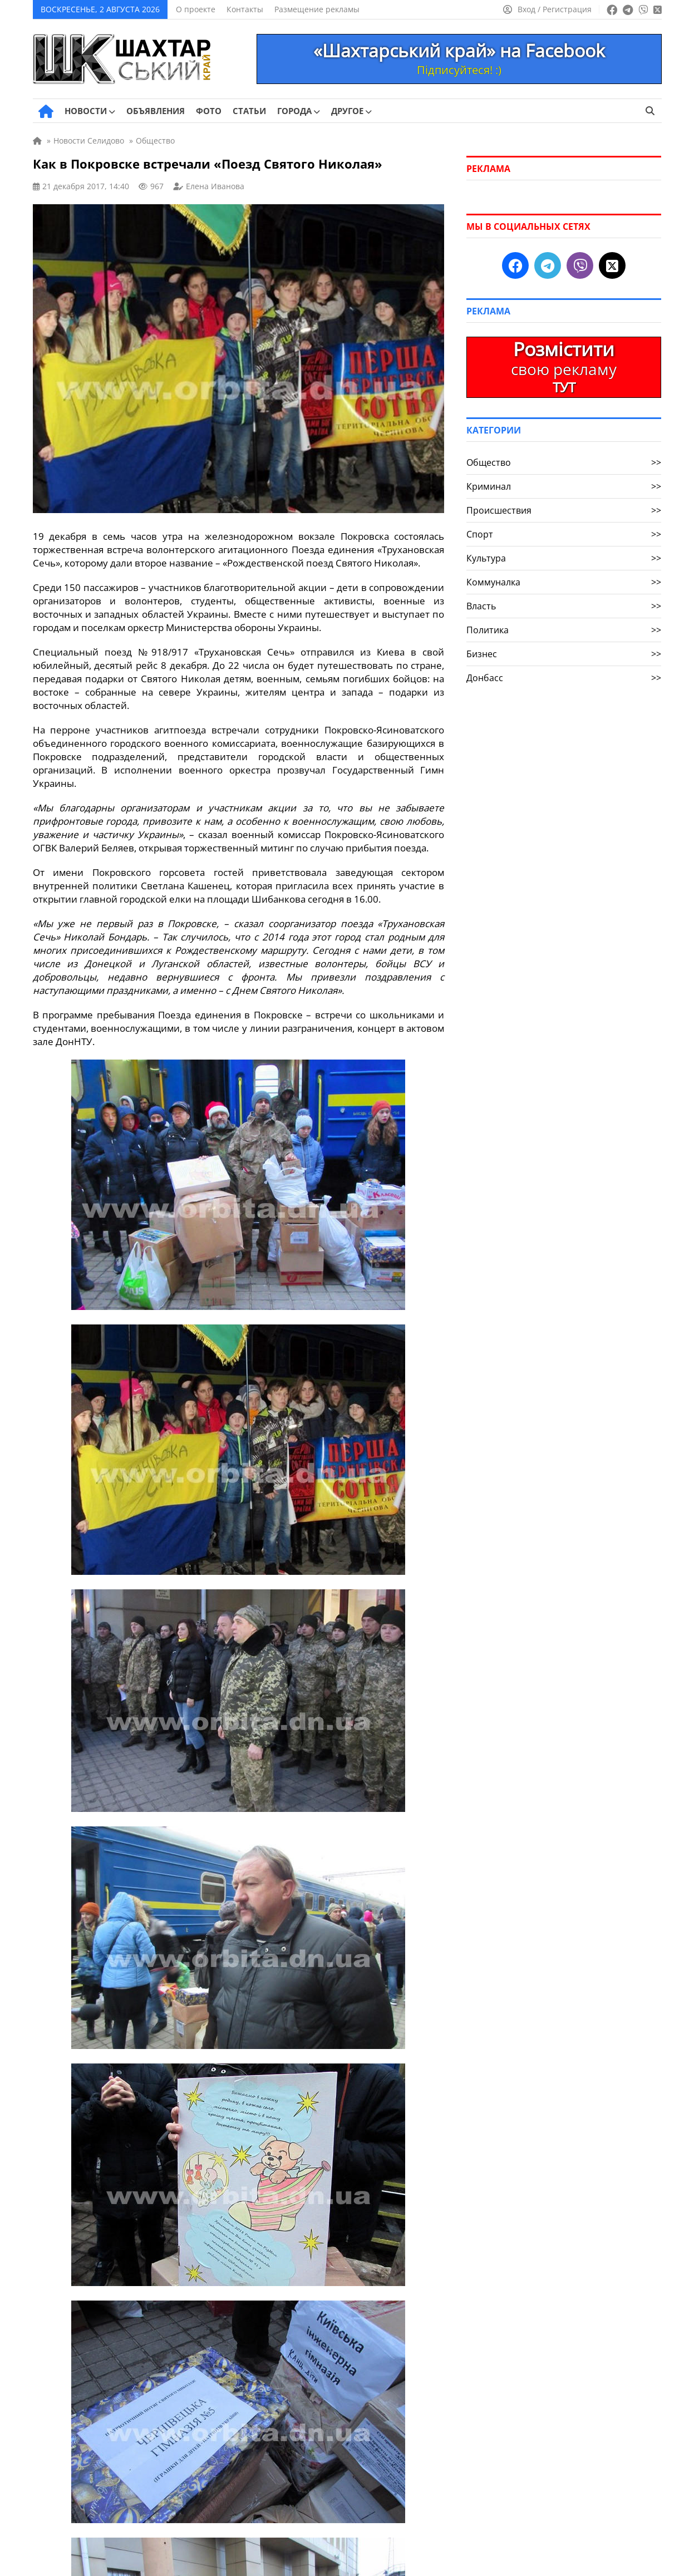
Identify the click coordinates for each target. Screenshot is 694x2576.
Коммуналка (563, 582)
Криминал (563, 486)
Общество (563, 462)
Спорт (563, 534)
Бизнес (563, 654)
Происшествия (563, 510)
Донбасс (563, 677)
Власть (563, 606)
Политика (563, 630)
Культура (563, 558)
